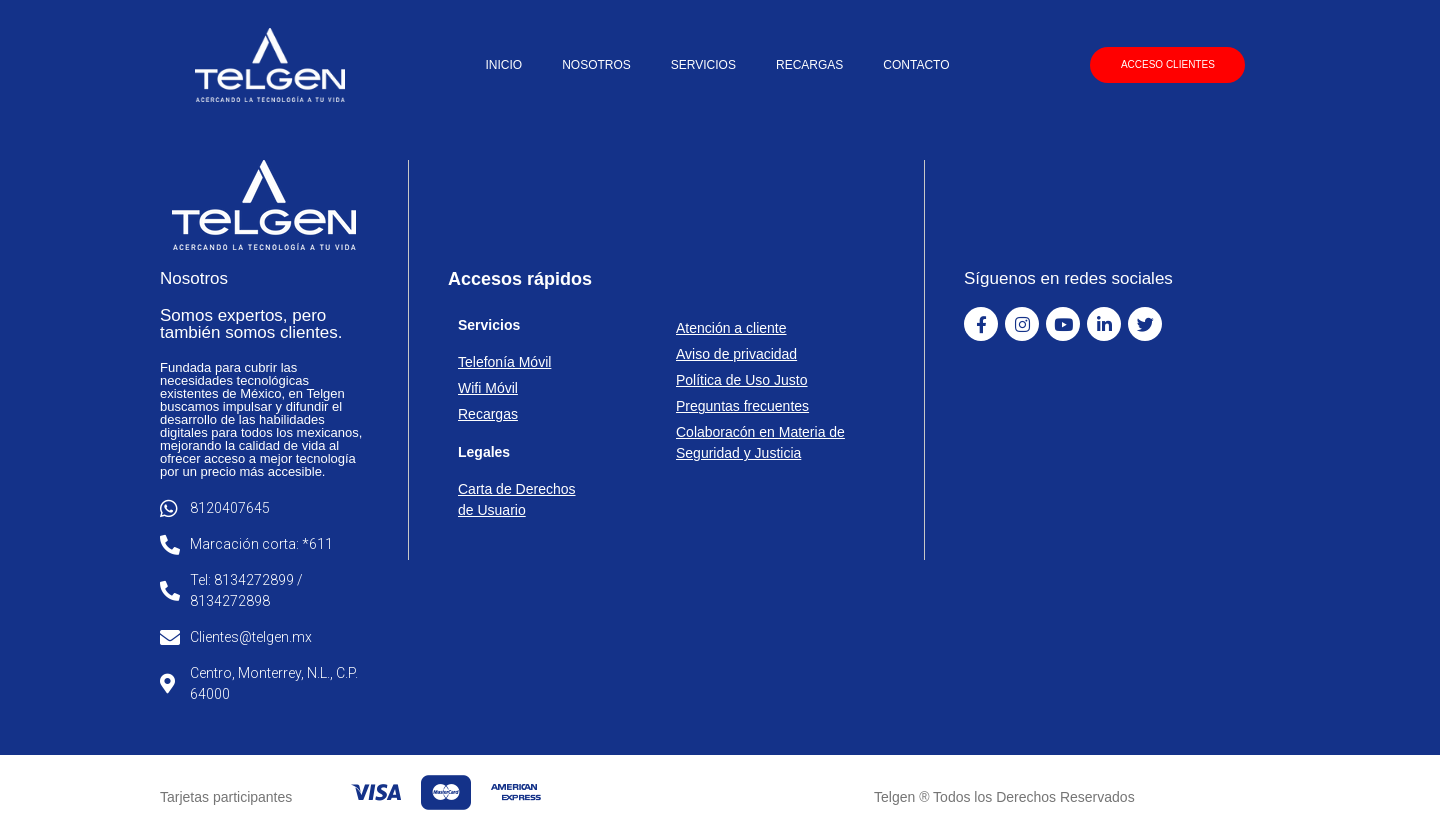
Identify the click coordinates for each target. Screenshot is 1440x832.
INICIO (503, 65)
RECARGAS (809, 65)
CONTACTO (916, 65)
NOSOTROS (596, 65)
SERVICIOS (703, 65)
